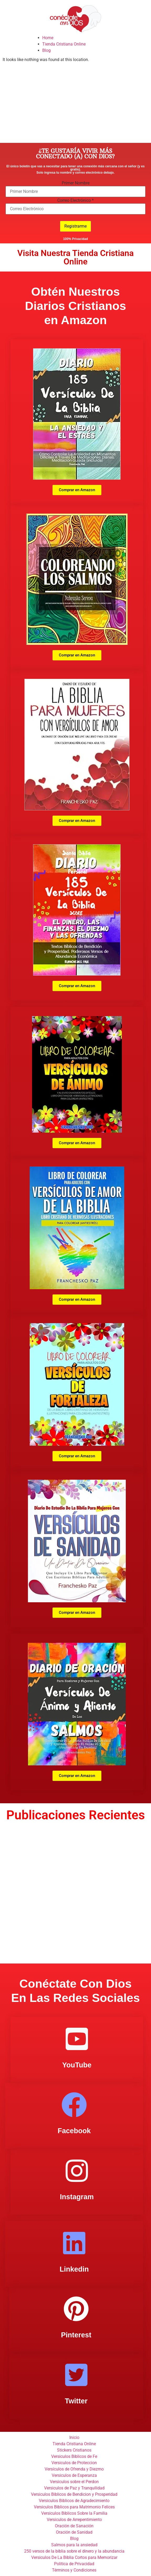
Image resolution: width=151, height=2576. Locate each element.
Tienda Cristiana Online (64, 44)
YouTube (76, 2065)
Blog (46, 50)
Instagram (77, 2197)
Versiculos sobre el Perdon (74, 2481)
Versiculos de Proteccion (74, 2462)
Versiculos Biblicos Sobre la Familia (74, 2513)
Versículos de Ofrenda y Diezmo (74, 2469)
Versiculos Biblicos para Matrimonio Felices (74, 2506)
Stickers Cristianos (74, 2450)
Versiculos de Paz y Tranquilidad (74, 2487)
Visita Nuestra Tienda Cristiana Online (75, 257)
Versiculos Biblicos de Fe (74, 2456)
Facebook (74, 2131)
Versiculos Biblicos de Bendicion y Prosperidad (74, 2494)
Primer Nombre (76, 183)
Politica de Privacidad (74, 2563)
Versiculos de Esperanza (74, 2475)
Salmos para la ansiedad (74, 2544)
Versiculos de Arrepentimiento (74, 2519)
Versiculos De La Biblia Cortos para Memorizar (74, 2557)
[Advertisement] (75, 103)
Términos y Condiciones (74, 2570)
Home (47, 37)
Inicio (74, 2437)
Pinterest (76, 2335)
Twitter (76, 2401)
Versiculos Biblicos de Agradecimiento (74, 2500)
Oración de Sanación (74, 2525)
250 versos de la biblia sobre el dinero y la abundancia (74, 2551)
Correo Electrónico (75, 200)
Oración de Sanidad (74, 2532)
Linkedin (74, 2269)
